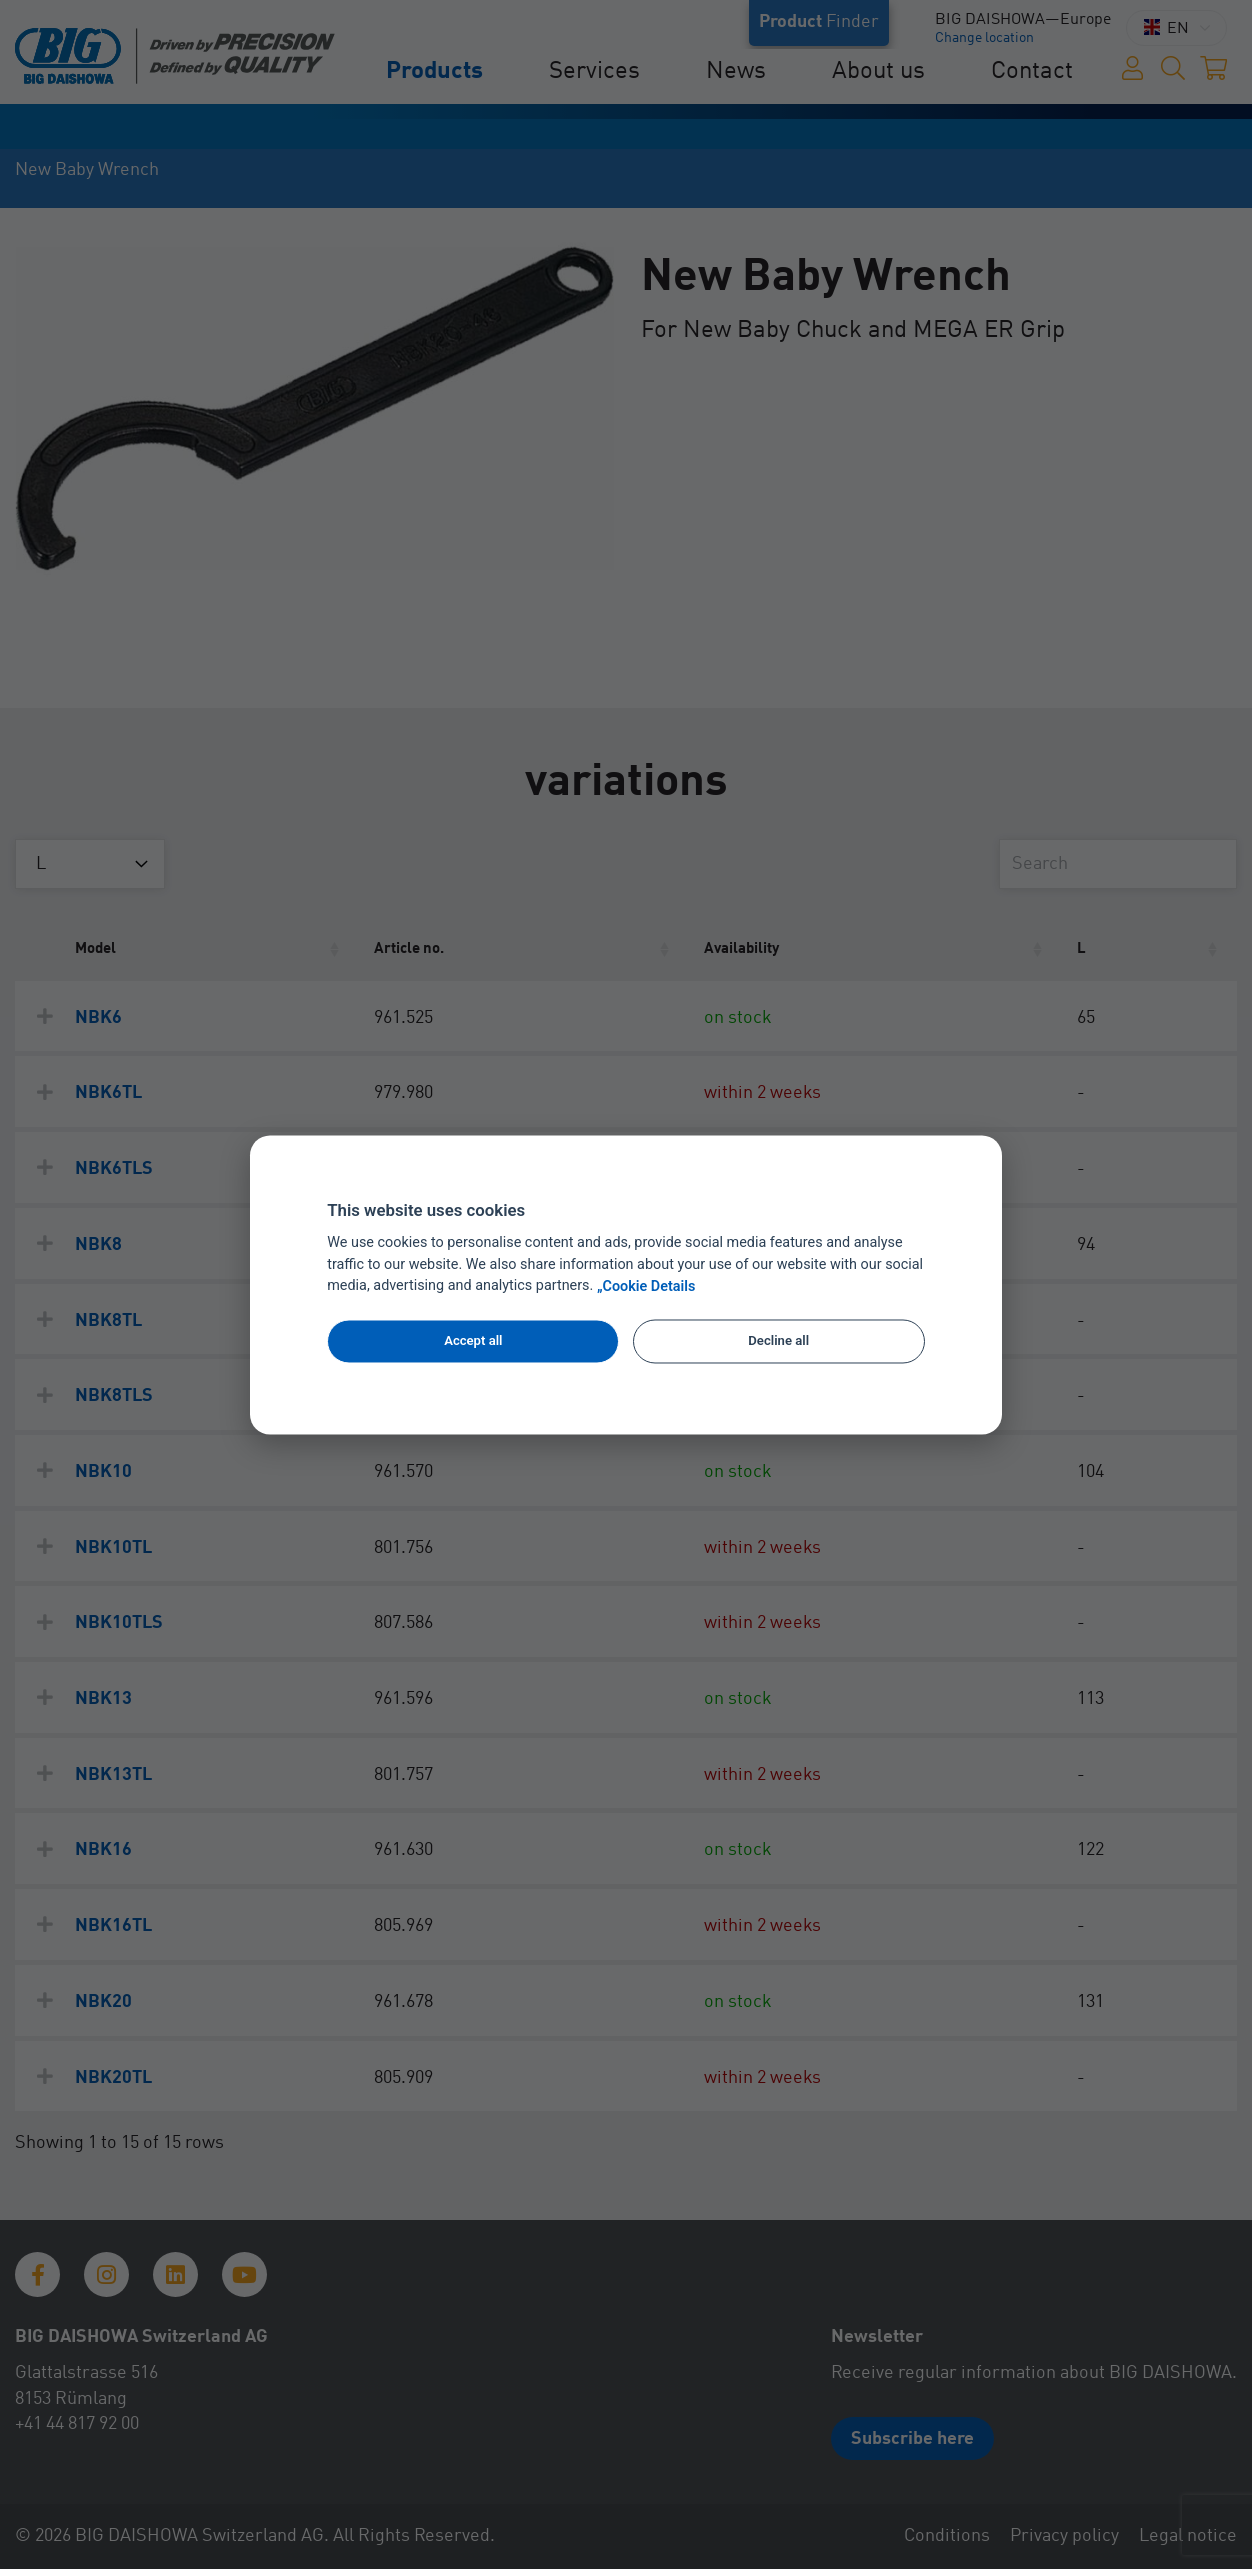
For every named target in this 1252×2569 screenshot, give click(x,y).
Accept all (473, 1341)
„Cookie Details (646, 1286)
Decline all (778, 1341)
